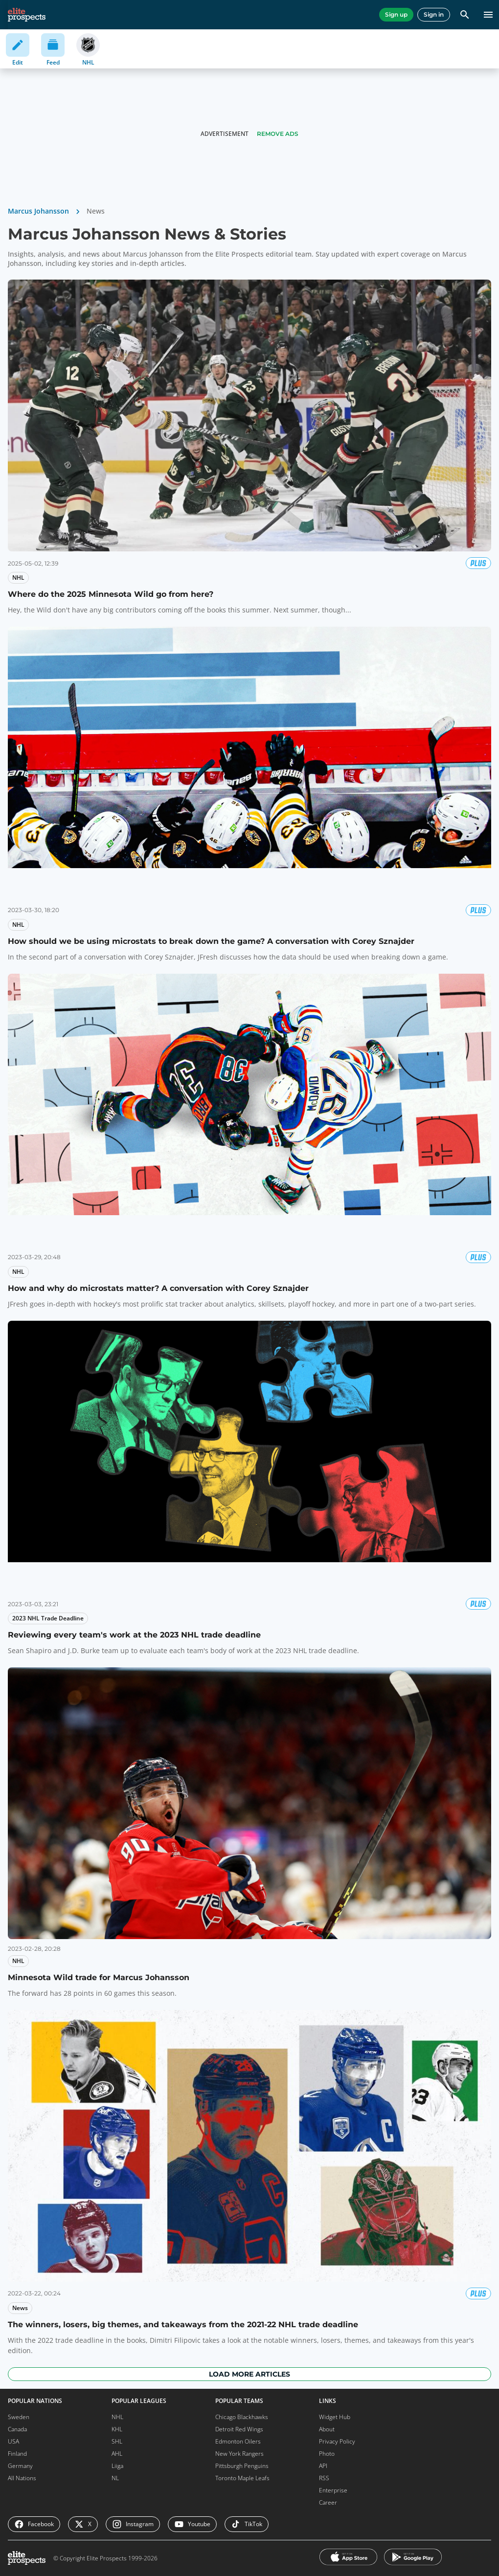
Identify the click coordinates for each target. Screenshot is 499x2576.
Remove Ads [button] (277, 133)
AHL (117, 2453)
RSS (324, 2478)
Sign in (434, 14)
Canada (17, 2429)
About (327, 2429)
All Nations (22, 2478)
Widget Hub (334, 2417)
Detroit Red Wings (239, 2429)
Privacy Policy (337, 2441)
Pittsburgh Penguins (242, 2466)
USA (13, 2441)
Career (328, 2502)
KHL (117, 2429)
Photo (327, 2453)
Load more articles (249, 2374)
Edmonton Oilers (238, 2441)
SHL (117, 2441)
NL (115, 2478)
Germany (20, 2466)
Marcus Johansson (38, 211)
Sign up (396, 14)
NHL (117, 2417)
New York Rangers (239, 2453)
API (323, 2466)
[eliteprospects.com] (26, 15)
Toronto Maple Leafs (242, 2478)
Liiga (117, 2466)
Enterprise (333, 2490)
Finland (17, 2453)
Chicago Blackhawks (241, 2417)
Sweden (18, 2417)
